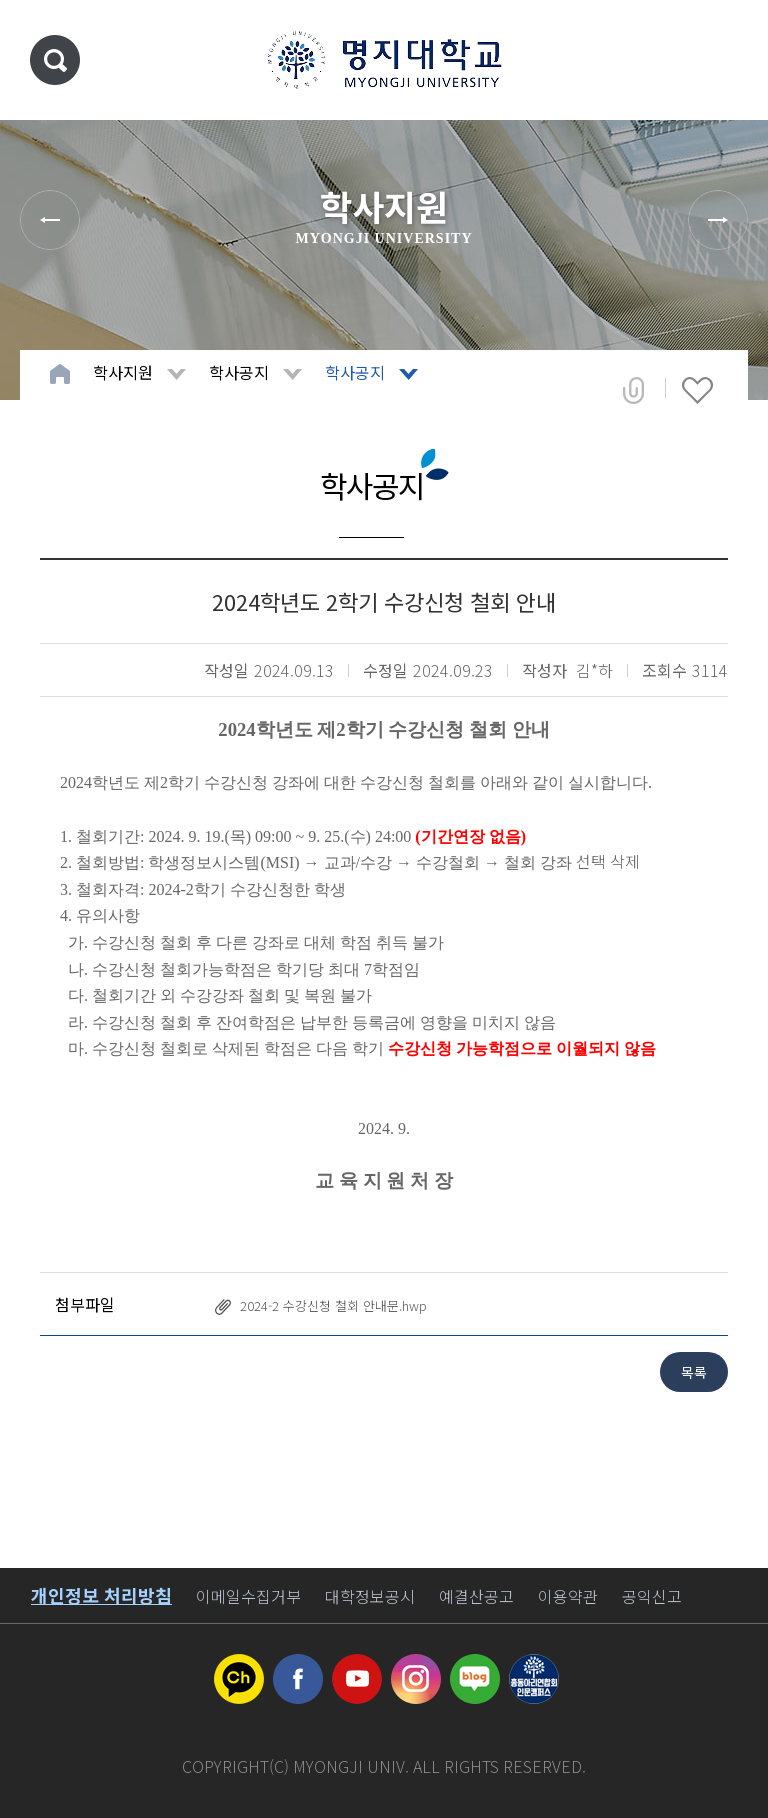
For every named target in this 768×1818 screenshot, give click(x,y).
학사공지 (239, 372)
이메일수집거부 (248, 1596)
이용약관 (568, 1596)
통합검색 (55, 60)
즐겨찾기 (697, 390)
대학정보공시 (370, 1596)
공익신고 (652, 1596)
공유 (633, 390)
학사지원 (123, 372)
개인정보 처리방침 (101, 1595)
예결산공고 (476, 1596)
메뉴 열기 (723, 60)
